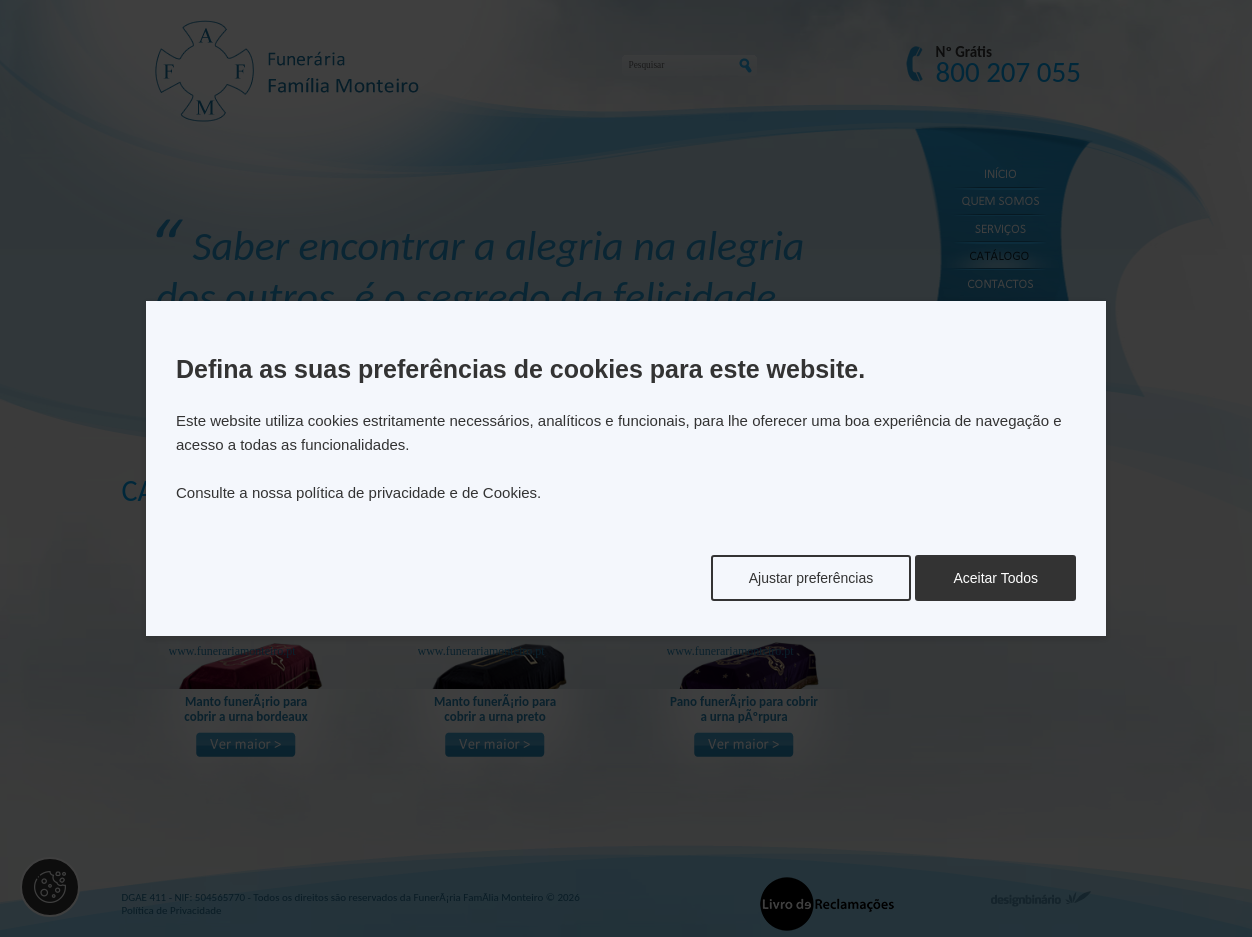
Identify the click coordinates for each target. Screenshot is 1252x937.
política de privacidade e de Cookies (416, 492)
